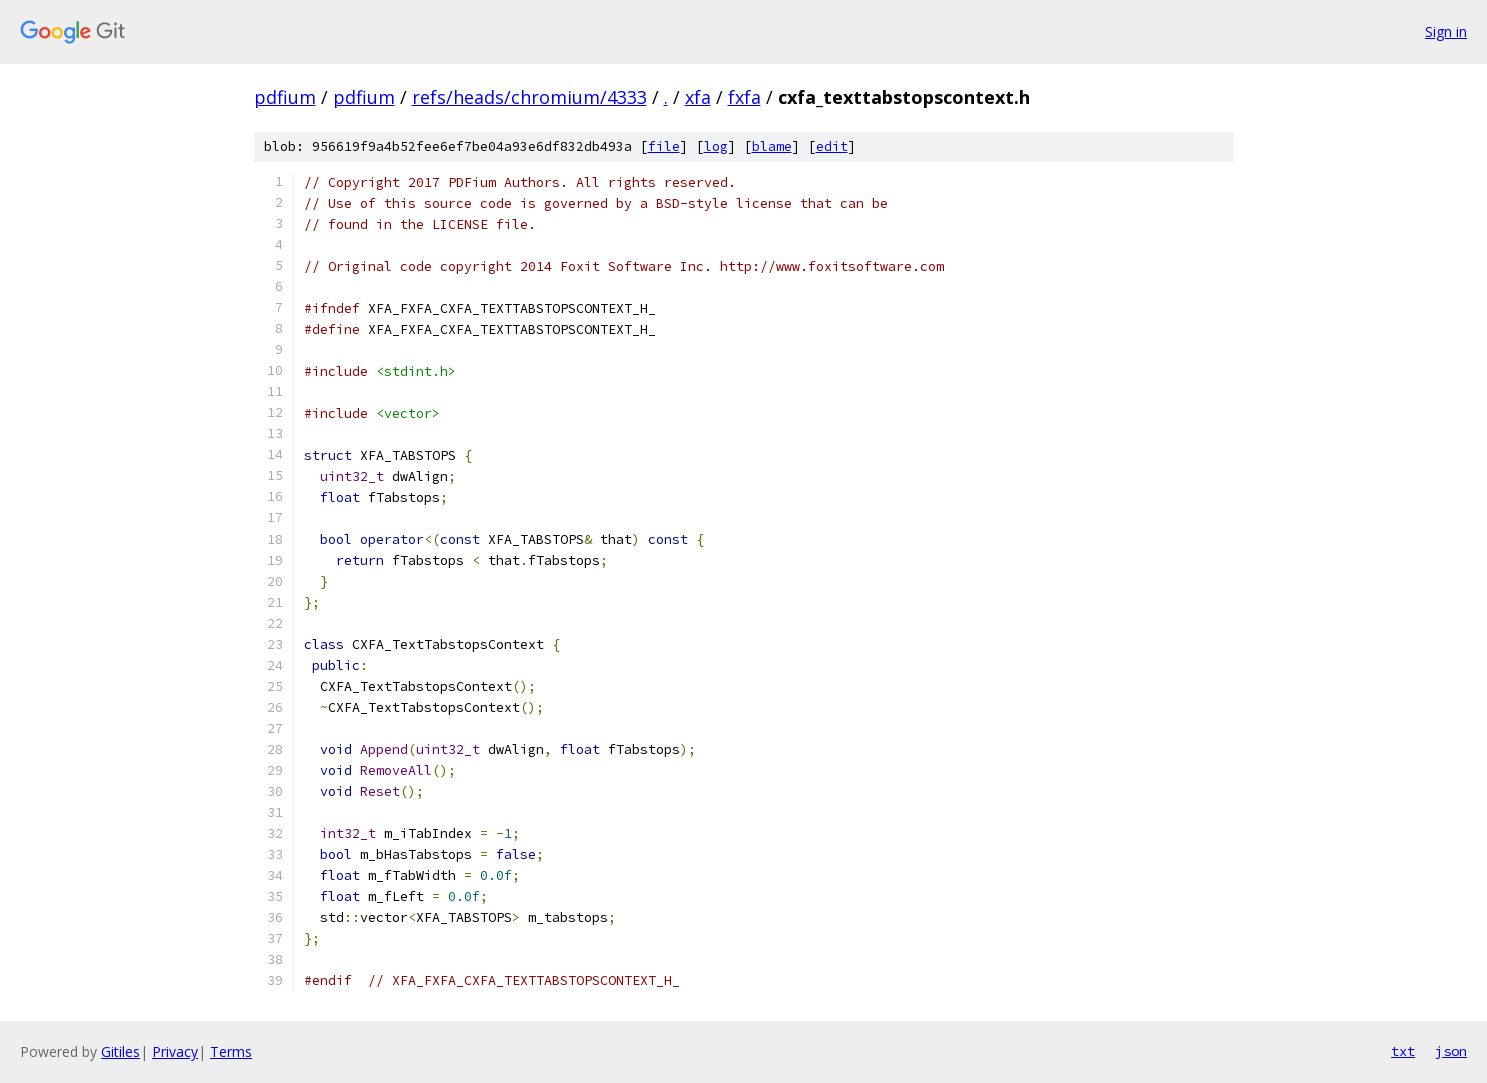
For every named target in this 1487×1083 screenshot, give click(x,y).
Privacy (175, 1051)
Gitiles (120, 1051)
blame (772, 146)
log (716, 146)
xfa (698, 97)
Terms (231, 1051)
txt (1403, 1051)
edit (832, 146)
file (664, 146)
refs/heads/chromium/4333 (529, 97)
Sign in (1446, 31)
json (1451, 1051)
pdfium (285, 97)
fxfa (744, 97)
